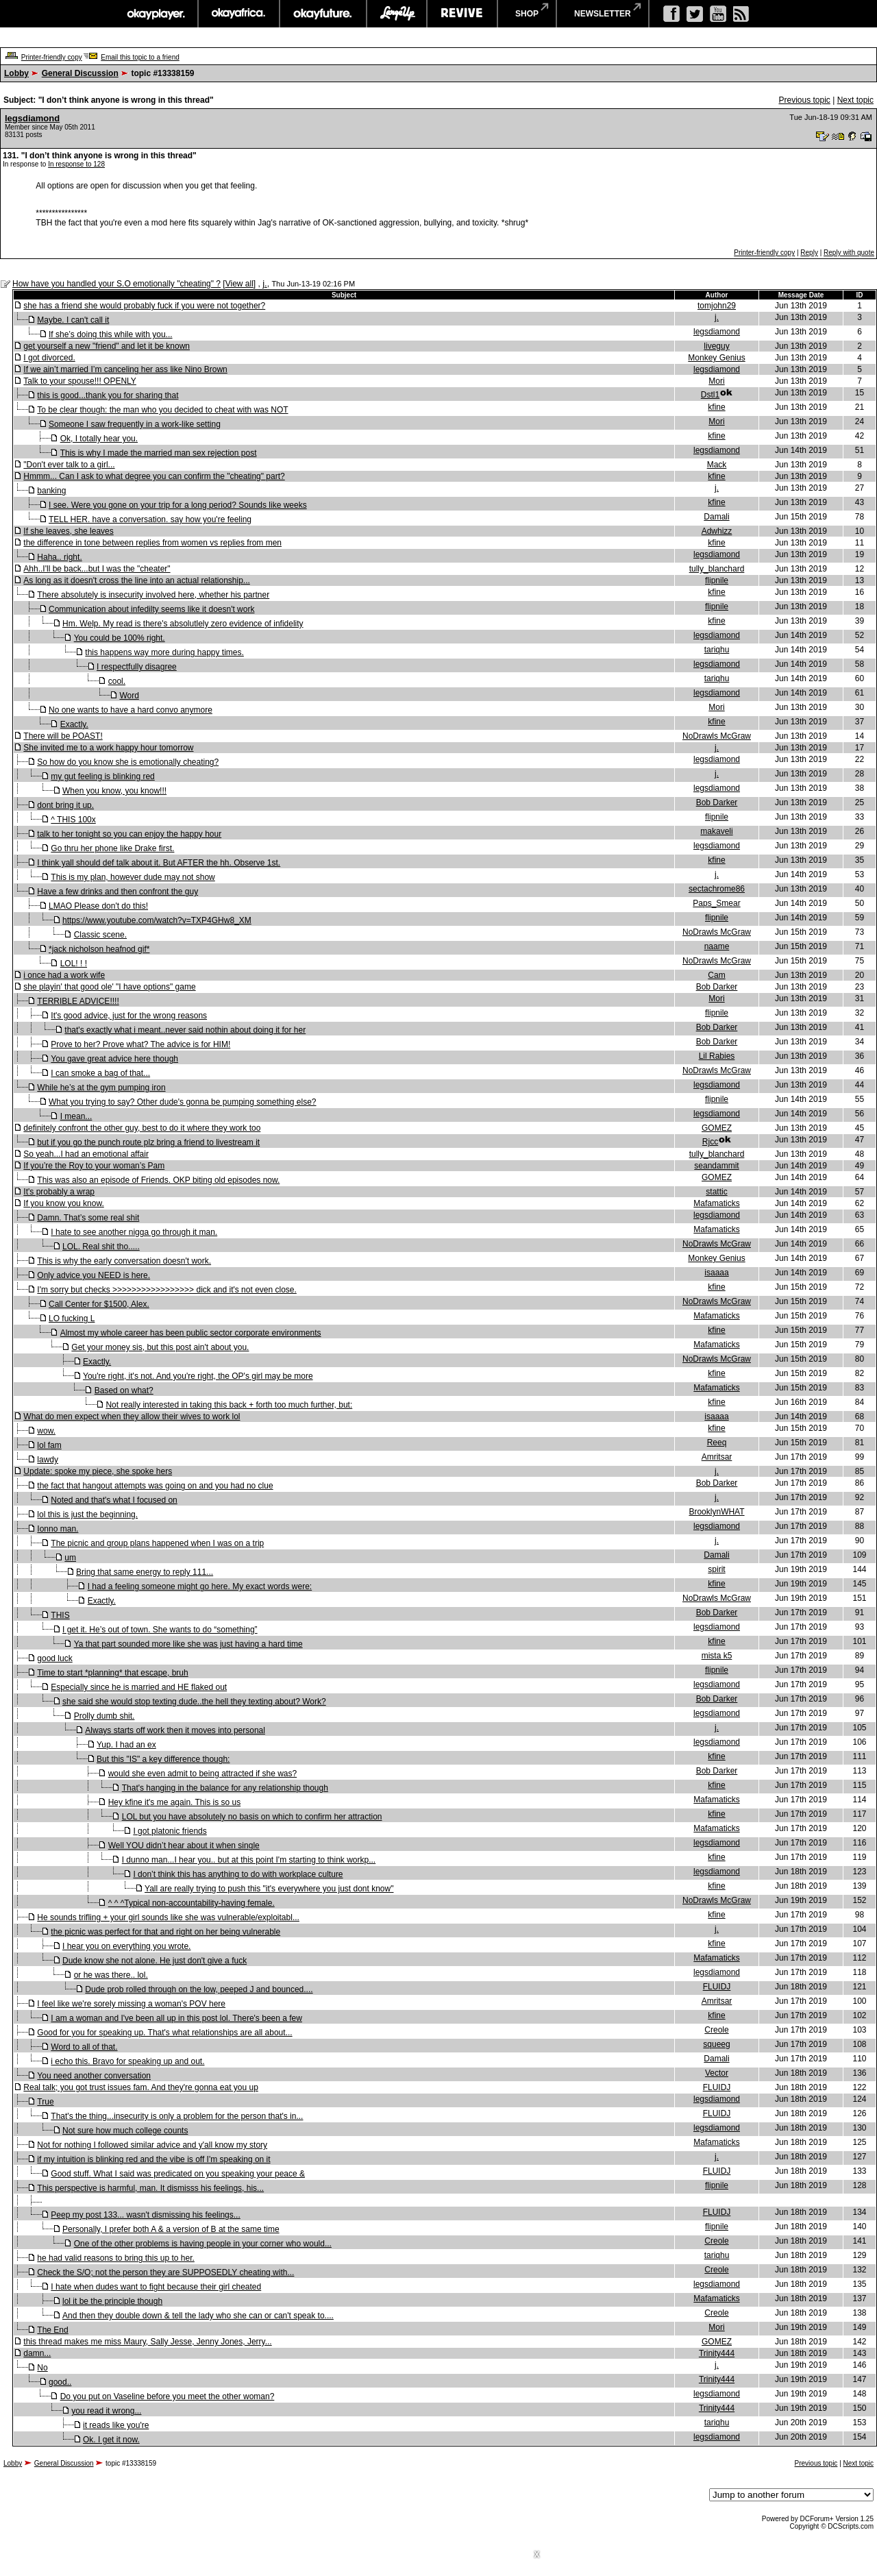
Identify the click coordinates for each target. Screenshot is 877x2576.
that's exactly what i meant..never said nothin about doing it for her (185, 1030)
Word (128, 695)
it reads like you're (116, 2425)
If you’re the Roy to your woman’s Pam (93, 1165)
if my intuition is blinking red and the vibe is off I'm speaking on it (153, 2159)
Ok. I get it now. (111, 2439)
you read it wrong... (106, 2411)
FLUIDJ (717, 1986)
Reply (809, 252)
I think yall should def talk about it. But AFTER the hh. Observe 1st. (158, 863)
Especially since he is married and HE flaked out (139, 1687)
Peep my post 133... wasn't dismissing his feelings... (145, 2215)
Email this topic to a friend (140, 57)
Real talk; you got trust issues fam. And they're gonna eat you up (140, 2087)
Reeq (717, 1442)
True (45, 2102)
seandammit (716, 1165)
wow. (46, 1431)
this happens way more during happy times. (164, 652)
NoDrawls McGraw (716, 736)
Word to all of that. (84, 2047)
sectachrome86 (717, 889)
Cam (716, 975)
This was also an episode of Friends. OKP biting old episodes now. (158, 1180)
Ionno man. (57, 1529)
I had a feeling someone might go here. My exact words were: (200, 1586)
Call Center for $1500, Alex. (99, 1304)
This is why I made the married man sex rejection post (158, 453)
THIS (60, 1615)
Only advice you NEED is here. (93, 1275)
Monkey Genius (716, 358)
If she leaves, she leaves (68, 531)
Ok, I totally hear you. (99, 438)
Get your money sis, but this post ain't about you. (160, 1347)
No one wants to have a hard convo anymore (130, 710)
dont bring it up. (65, 805)
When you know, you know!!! (114, 791)
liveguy (716, 346)
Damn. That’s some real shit (88, 1218)
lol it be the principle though (112, 2301)
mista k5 (717, 1655)
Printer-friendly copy (51, 57)
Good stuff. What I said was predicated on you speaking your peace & (178, 2174)
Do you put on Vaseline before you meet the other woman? (167, 2396)
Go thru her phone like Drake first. (112, 848)
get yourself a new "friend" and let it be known (106, 346)
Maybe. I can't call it (73, 320)
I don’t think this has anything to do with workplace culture (238, 1874)
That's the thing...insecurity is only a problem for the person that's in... (177, 2116)
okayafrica (239, 13)
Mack (717, 464)
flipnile (716, 580)
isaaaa (716, 1272)
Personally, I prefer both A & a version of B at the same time (171, 2229)
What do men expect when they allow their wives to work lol (131, 1416)
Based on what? (124, 1390)
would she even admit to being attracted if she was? (202, 1773)
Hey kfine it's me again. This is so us (174, 1802)
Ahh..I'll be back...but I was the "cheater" (96, 569)
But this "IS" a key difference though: (163, 1759)
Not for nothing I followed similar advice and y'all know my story (152, 2145)
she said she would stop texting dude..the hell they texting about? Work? (194, 1701)
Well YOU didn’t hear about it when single (184, 1845)
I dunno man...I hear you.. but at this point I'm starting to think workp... (248, 1860)
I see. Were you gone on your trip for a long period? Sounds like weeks (178, 505)
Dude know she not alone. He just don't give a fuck (154, 1960)
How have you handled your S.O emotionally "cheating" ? (116, 284)
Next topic (855, 100)
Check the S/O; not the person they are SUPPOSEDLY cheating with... (165, 2272)
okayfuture (323, 13)
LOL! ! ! (73, 963)
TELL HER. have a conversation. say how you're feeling (150, 519)
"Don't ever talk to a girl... (68, 464)
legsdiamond (32, 118)
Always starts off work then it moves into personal (175, 1730)
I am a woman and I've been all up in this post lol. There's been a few (176, 2018)
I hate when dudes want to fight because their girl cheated (156, 2287)
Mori (716, 381)
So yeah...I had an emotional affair (86, 1154)
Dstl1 (710, 395)
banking (51, 490)
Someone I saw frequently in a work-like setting (135, 424)
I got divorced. (49, 358)
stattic (716, 1192)
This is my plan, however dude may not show (132, 877)
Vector (716, 2073)
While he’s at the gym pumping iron (101, 1087)
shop (527, 14)
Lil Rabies (717, 1056)
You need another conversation (94, 2076)
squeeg (716, 2044)
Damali (716, 517)
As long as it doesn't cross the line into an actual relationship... (136, 580)
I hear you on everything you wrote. (126, 1946)
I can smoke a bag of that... (100, 1073)
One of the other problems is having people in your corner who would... (203, 2243)
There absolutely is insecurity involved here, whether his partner (153, 595)
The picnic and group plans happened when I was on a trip (157, 1543)
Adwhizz (717, 531)
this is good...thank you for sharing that (107, 395)
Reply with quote (849, 252)
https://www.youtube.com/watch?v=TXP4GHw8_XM (156, 920)
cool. (116, 681)
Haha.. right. (59, 557)
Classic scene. (100, 935)
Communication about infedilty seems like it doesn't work (151, 609)
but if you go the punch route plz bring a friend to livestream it (148, 1142)
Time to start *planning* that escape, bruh (112, 1673)
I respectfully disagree (137, 667)
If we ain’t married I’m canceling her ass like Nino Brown (125, 369)
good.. (60, 2382)
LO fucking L (72, 1318)
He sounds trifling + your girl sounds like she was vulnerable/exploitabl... (168, 1917)
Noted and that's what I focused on (114, 1500)
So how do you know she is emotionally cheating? (128, 762)
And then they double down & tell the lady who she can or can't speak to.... (198, 2315)
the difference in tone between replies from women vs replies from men (152, 543)
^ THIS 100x (73, 819)
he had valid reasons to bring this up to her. (115, 2258)
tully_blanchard (717, 569)
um (70, 1557)
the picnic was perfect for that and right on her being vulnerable (165, 1932)
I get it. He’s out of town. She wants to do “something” (160, 1629)
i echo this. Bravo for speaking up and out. (127, 2061)
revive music (462, 13)
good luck (54, 1658)
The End (52, 2330)
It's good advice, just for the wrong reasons (129, 1015)
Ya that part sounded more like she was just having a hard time (188, 1644)
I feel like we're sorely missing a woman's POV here (131, 2004)
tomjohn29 (716, 305)
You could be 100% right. (119, 638)
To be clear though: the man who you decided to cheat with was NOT (162, 410)
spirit (716, 1569)
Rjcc (710, 1141)
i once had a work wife (64, 975)
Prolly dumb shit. (104, 1716)
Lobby (16, 73)
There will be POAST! (62, 736)
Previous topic (804, 100)
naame (717, 946)
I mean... (76, 1116)
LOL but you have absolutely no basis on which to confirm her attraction (252, 1816)
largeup (396, 13)
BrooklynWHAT (716, 1512)
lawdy (47, 1459)
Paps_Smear (716, 903)
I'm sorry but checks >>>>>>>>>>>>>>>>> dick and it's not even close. (167, 1290)
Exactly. (74, 724)
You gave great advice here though (114, 1059)
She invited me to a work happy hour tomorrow (108, 747)
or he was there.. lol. (111, 1975)
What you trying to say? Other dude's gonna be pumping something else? (183, 1102)
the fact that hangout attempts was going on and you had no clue (155, 1486)
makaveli (716, 831)
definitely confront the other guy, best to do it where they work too (141, 1128)
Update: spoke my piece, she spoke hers (97, 1471)
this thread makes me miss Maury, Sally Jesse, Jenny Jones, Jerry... (147, 2341)
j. (264, 283)
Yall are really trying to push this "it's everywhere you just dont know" (269, 1888)
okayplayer (155, 13)
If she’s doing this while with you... (111, 334)
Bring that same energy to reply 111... (144, 1572)
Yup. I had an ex (126, 1745)
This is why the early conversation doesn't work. (124, 1261)
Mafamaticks (716, 1203)
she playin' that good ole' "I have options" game (109, 987)
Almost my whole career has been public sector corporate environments (190, 1333)
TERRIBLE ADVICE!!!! (78, 1001)
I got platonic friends (169, 1831)
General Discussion (80, 73)
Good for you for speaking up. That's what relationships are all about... (164, 2032)
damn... (37, 2353)
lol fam (49, 1445)
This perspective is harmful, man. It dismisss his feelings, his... (150, 2188)
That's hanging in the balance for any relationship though (225, 1788)
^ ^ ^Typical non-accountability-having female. (191, 1903)
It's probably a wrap (59, 1192)
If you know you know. (63, 1203)
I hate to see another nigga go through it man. (134, 1232)
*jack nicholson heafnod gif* (99, 949)
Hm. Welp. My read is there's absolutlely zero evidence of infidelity (183, 623)
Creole (716, 2030)
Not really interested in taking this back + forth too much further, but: (229, 1405)
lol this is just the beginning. (87, 1514)
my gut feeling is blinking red (102, 776)
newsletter (602, 14)
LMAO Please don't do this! (98, 906)
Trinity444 (716, 2353)
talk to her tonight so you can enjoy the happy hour (129, 834)
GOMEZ (717, 1128)
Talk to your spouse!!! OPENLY (79, 381)
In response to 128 (76, 164)
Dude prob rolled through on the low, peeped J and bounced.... (198, 1989)
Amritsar (717, 1457)
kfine (716, 407)
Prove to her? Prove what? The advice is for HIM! (140, 1044)
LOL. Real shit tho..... (101, 1246)
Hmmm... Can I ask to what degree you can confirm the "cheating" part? (153, 476)
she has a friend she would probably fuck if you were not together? (144, 305)
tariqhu (717, 649)
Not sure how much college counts (125, 2130)
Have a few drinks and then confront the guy (117, 891)
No (42, 2367)
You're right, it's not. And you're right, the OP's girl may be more (198, 1376)
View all (239, 284)
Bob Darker (717, 802)
